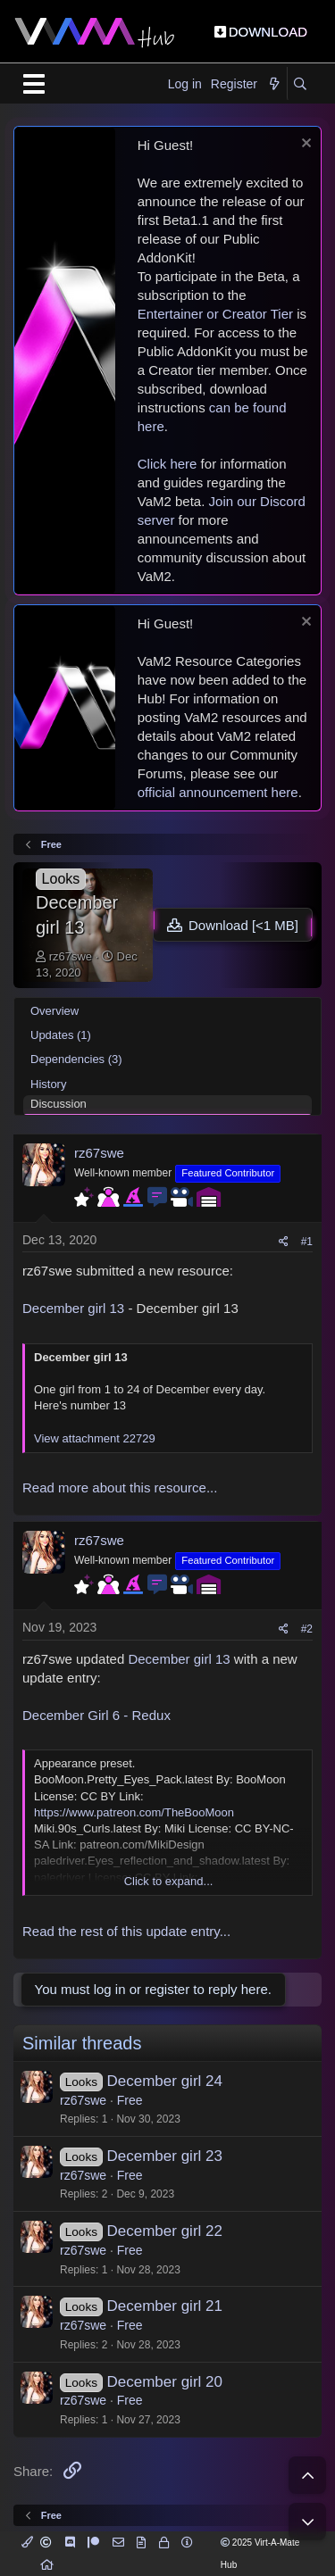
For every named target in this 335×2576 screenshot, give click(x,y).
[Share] (283, 1242)
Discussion (58, 1103)
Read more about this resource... (119, 1487)
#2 (307, 1629)
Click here (167, 463)
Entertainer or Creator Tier (215, 313)
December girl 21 (164, 2306)
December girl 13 (73, 1308)
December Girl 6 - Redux (96, 1715)
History (48, 1084)
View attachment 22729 (94, 1438)
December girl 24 (164, 2081)
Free (130, 2100)
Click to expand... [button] (169, 1881)
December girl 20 (164, 2381)
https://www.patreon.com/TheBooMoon (134, 1812)
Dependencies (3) (76, 1059)
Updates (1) (60, 1035)
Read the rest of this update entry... (126, 1931)
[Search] (300, 85)
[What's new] (274, 85)
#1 (307, 1241)
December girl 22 (164, 2231)
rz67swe (70, 956)
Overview (54, 1011)
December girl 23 (164, 2156)
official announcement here (218, 792)
